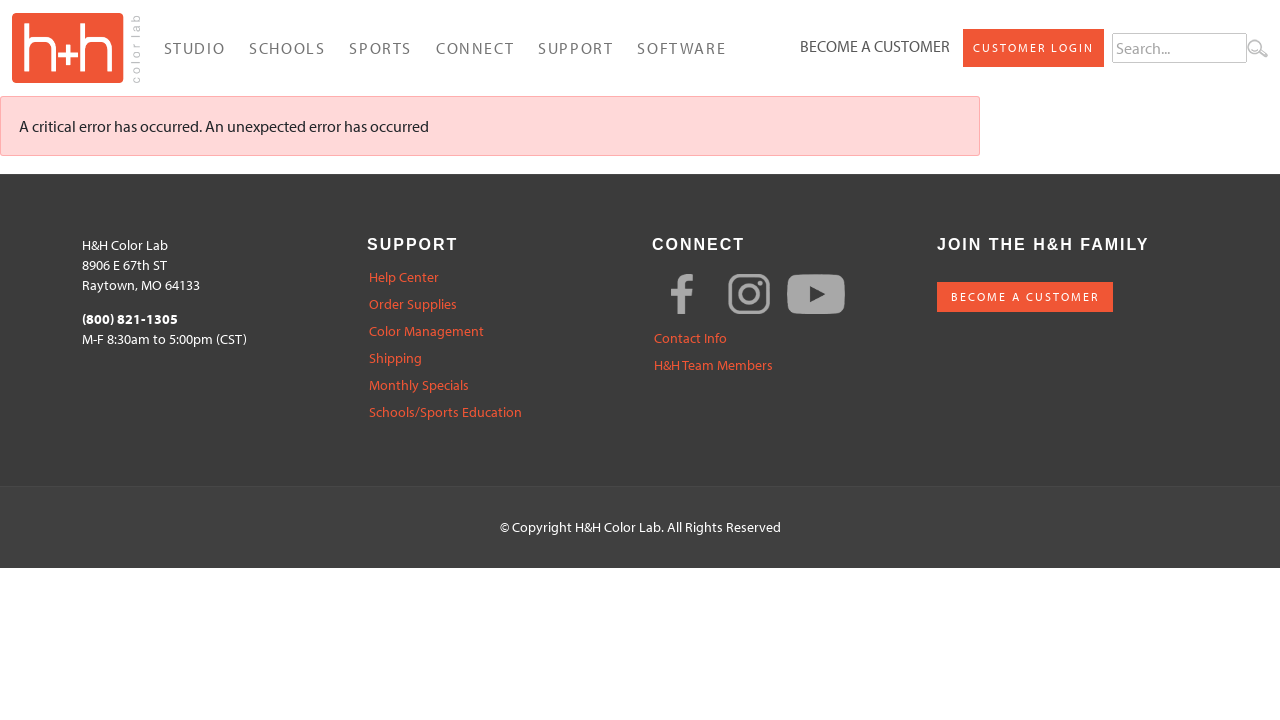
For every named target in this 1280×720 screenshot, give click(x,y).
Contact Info (690, 338)
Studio (195, 48)
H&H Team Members (713, 365)
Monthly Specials (419, 385)
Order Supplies (413, 304)
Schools (287, 48)
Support (575, 48)
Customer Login (1033, 47)
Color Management (426, 331)
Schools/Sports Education (445, 412)
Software (681, 48)
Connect (475, 48)
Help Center (404, 277)
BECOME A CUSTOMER (1025, 296)
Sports (380, 48)
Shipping (395, 358)
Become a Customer (875, 46)
